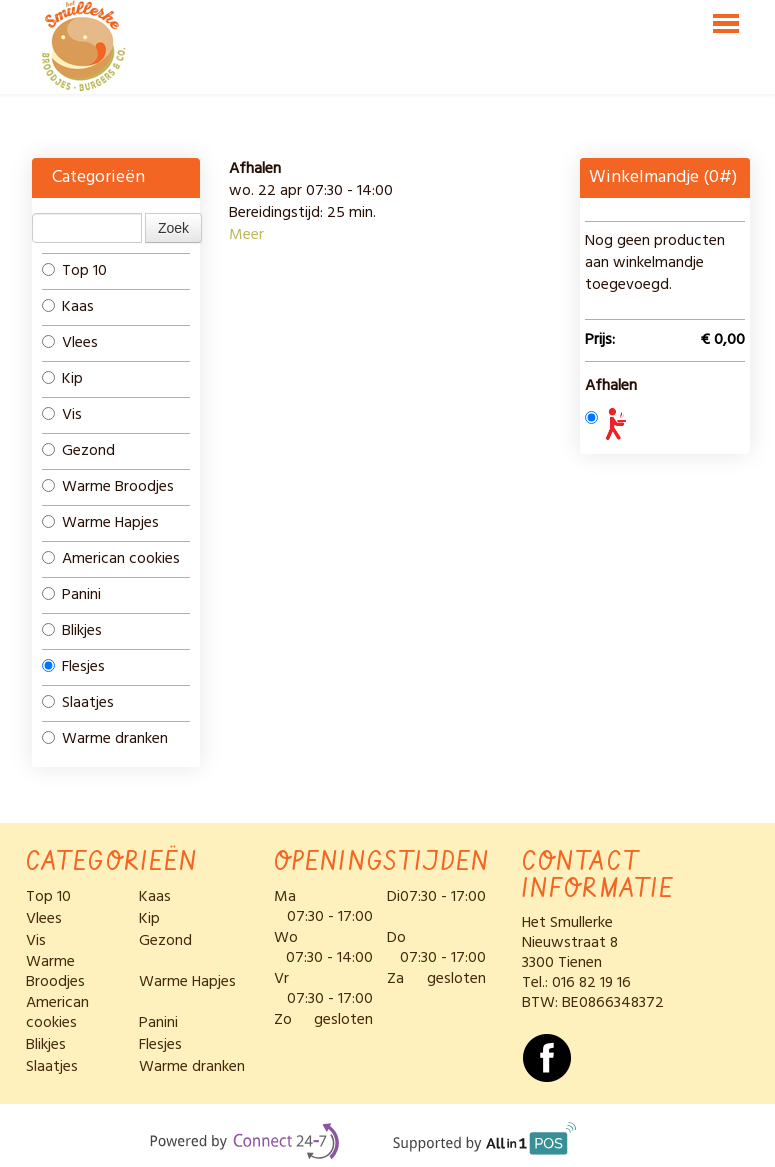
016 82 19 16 (591, 983)
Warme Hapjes (100, 523)
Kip (62, 379)
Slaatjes (78, 703)
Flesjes (73, 667)
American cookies (111, 559)
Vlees (70, 343)
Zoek (173, 228)
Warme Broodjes (108, 487)
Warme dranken (105, 739)
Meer (246, 235)
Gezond (78, 451)
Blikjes (72, 631)
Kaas (68, 307)
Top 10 (74, 271)
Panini (71, 595)
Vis (62, 415)
